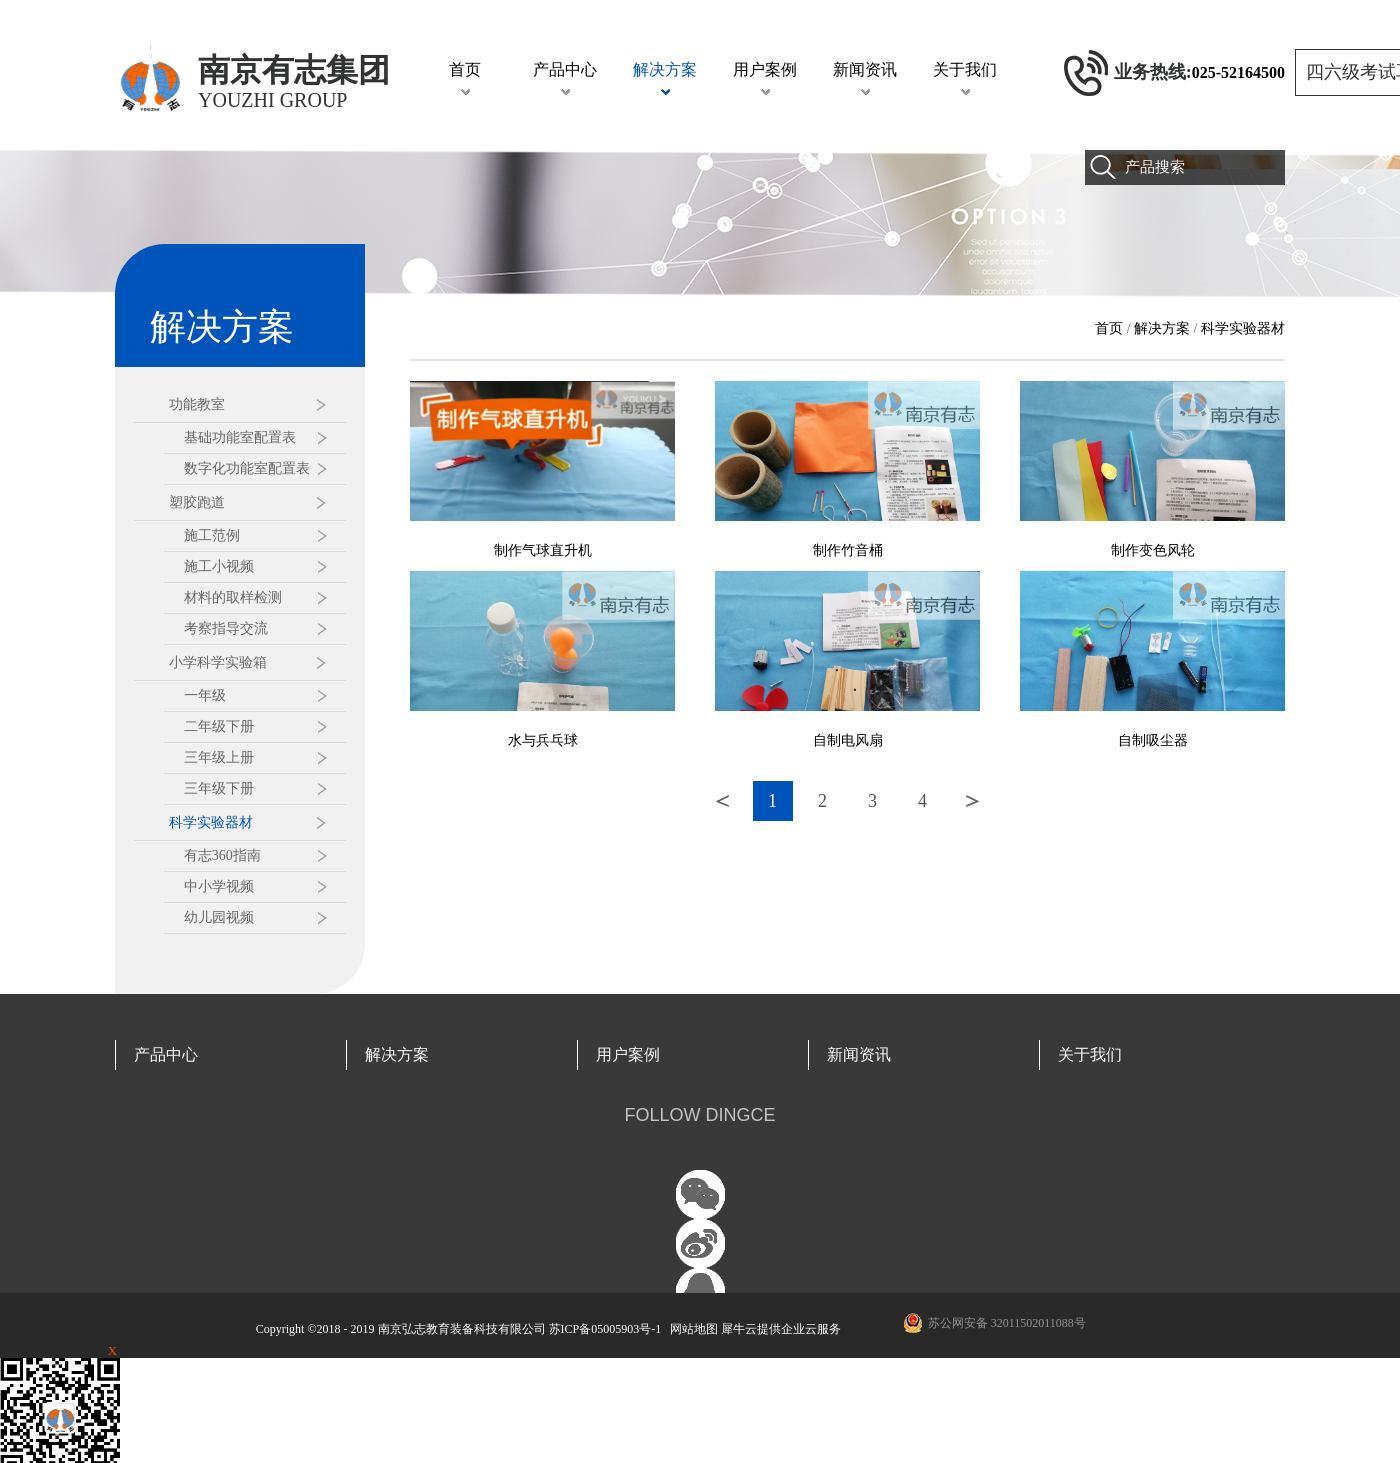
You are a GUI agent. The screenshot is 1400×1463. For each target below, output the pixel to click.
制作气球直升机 (543, 550)
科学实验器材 (1243, 328)
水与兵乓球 (543, 740)
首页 (465, 69)
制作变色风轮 (1153, 550)
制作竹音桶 (848, 550)
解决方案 (1162, 328)
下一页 (973, 801)
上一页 (723, 801)
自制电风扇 (848, 740)
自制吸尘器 (1153, 740)
